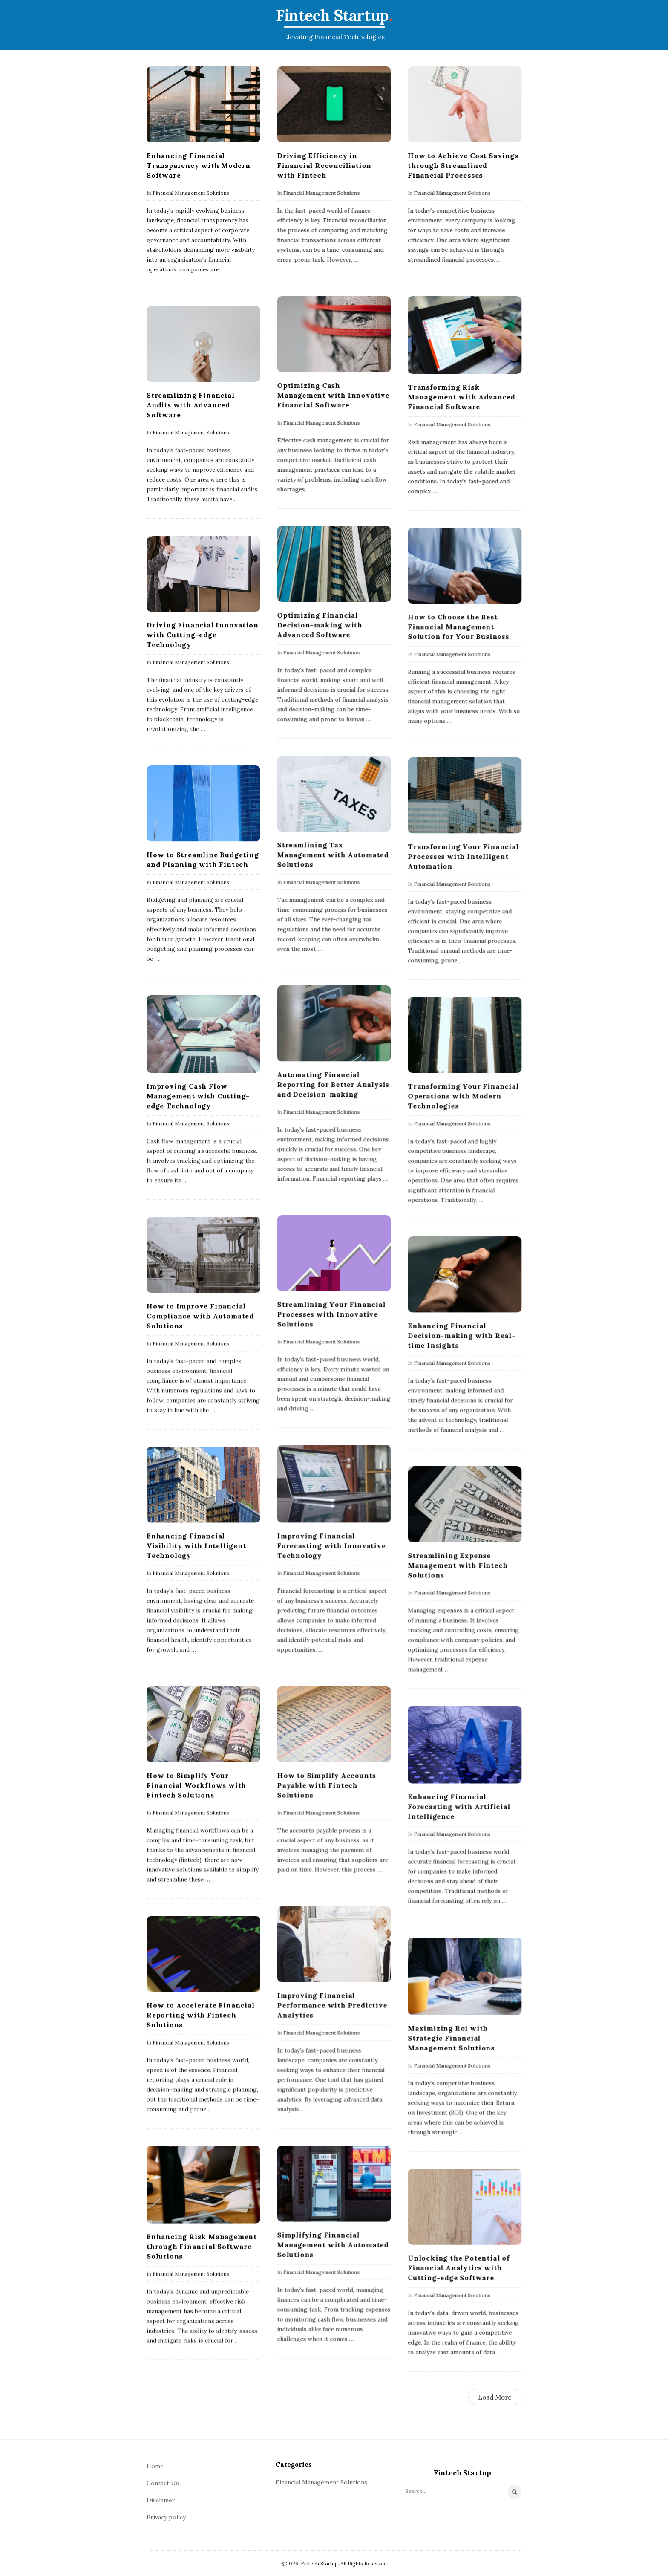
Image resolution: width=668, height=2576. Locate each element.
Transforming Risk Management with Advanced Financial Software (461, 397)
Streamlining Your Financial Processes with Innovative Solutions (331, 1314)
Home (155, 2466)
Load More (495, 2397)
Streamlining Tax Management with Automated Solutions (333, 854)
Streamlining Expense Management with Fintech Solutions (457, 1565)
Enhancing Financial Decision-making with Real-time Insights (461, 1335)
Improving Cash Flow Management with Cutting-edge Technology (198, 1096)
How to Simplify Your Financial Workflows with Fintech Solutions (196, 1785)
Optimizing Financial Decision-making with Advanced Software (319, 625)
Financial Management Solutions (191, 193)
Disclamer (161, 2500)
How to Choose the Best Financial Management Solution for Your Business (458, 626)
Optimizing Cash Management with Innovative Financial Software (333, 395)
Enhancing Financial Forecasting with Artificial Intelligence (459, 1806)
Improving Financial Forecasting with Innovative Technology (331, 1545)
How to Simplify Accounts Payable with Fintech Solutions (326, 1785)
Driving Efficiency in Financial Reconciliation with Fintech (324, 165)
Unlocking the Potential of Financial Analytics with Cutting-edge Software (459, 2267)
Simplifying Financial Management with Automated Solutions (333, 2244)
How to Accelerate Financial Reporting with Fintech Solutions (201, 2015)
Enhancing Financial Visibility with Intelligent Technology (196, 1545)
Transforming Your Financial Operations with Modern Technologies (463, 1096)
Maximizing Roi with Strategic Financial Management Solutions (451, 2038)
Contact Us (163, 2483)
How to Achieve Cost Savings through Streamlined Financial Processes (463, 165)
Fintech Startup (332, 15)
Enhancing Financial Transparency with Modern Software (198, 165)
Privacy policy (166, 2517)
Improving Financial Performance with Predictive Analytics (332, 2005)
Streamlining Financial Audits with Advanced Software (191, 405)
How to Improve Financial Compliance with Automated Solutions (200, 1316)
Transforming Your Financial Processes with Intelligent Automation (463, 856)
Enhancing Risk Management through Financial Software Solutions (202, 2246)
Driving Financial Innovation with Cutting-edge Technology (202, 635)
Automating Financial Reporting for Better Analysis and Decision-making (333, 1084)
